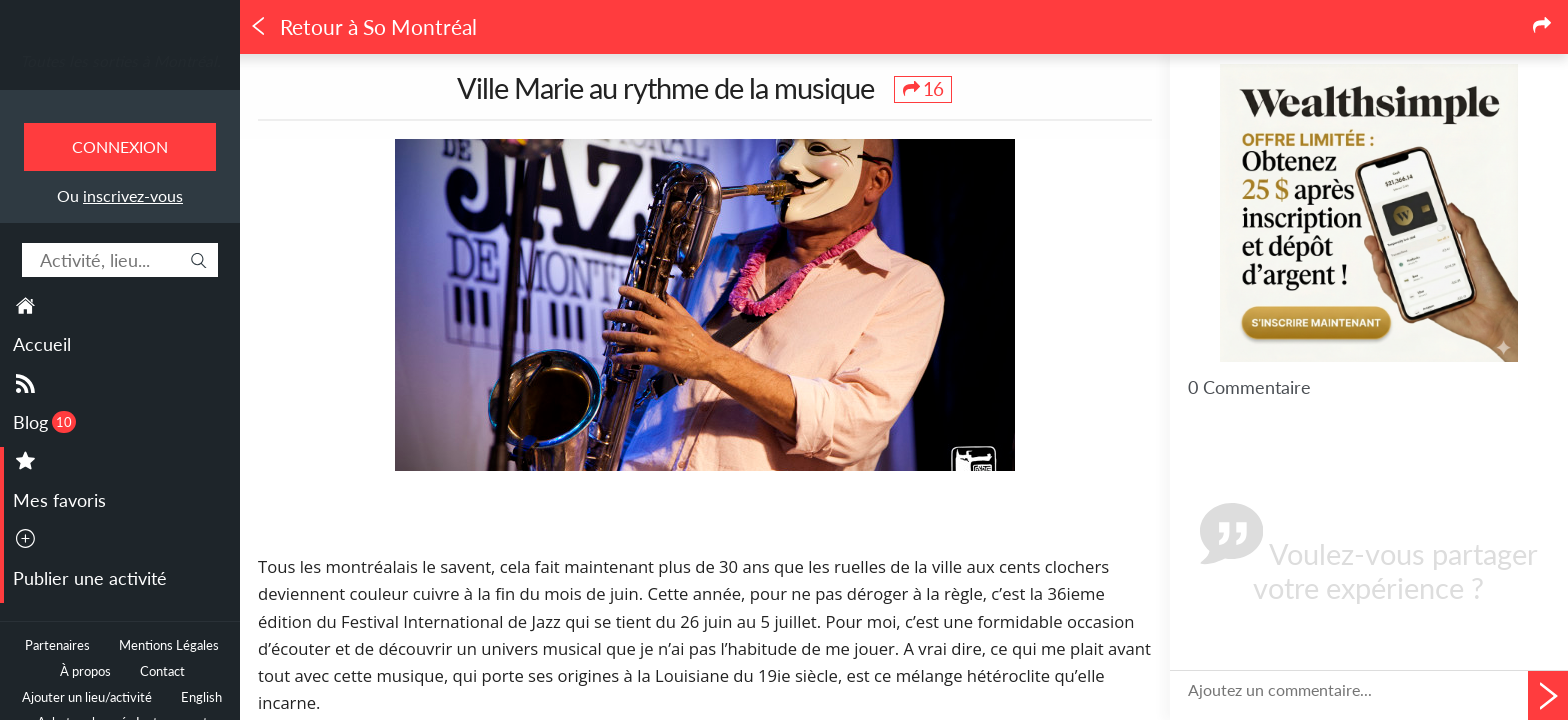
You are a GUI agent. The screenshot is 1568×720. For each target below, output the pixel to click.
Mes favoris (59, 500)
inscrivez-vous (133, 195)
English (201, 697)
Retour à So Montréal (363, 27)
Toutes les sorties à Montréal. (120, 61)
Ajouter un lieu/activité (87, 697)
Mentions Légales (169, 645)
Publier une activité (90, 578)
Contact (162, 671)
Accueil (42, 344)
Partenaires (57, 645)
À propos (85, 671)
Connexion (120, 146)
